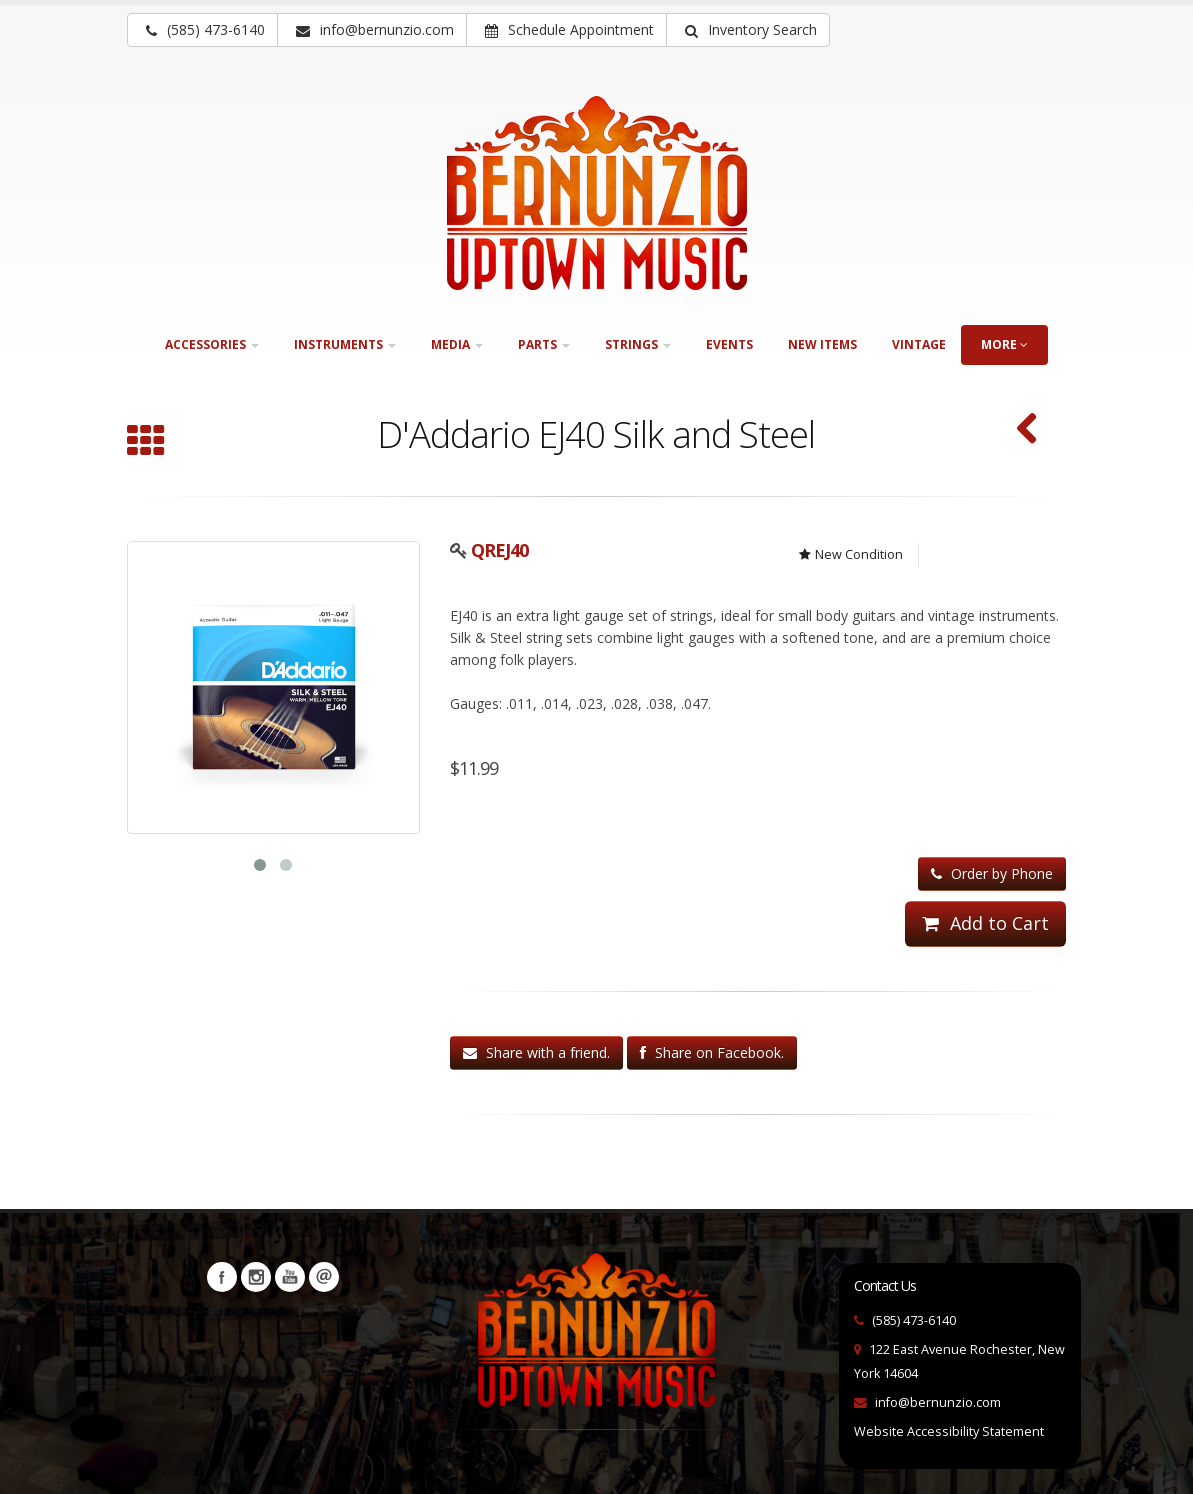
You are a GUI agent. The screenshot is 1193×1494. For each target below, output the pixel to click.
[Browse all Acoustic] (146, 443)
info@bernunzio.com (938, 1402)
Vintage (919, 344)
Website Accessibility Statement (949, 1431)
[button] (748, 30)
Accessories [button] (212, 344)
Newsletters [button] (324, 1277)
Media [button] (457, 344)
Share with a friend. (536, 1052)
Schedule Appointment (569, 29)
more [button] (1004, 344)
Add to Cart (985, 923)
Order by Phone (992, 873)
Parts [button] (544, 344)
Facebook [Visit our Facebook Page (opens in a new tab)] (222, 1277)
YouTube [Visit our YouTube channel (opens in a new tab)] (290, 1277)
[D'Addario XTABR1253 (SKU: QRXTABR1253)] (1027, 430)
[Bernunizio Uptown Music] (597, 193)
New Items (822, 344)
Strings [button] (638, 344)
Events (729, 344)
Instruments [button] (345, 344)
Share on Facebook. (712, 1052)
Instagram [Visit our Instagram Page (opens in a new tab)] (256, 1277)
